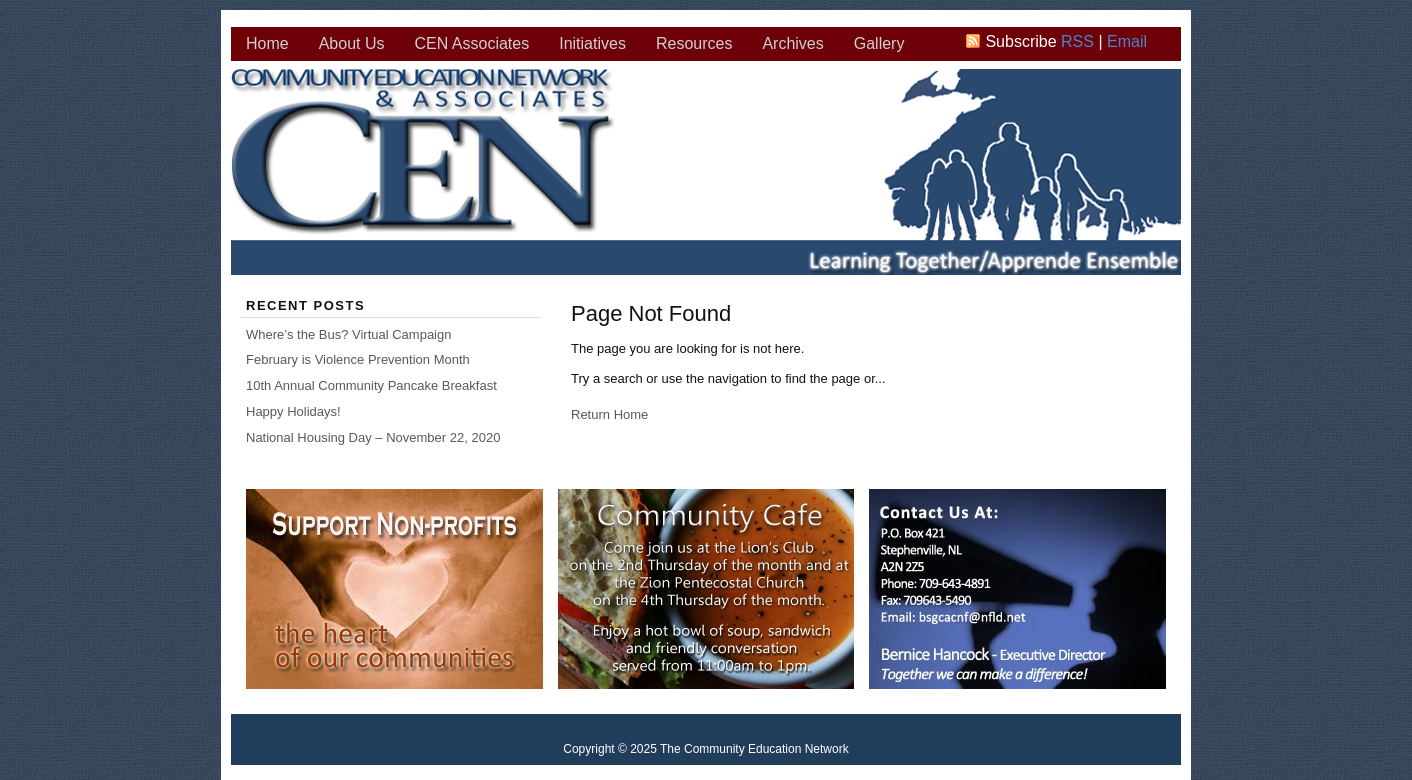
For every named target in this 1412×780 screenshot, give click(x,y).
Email (1127, 41)
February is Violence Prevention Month (358, 359)
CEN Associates (472, 43)
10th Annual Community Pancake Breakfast (371, 385)
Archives (792, 43)
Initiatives (592, 43)
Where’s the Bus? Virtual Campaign (348, 334)
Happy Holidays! (293, 411)
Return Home (609, 414)
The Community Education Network (707, 175)
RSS (1077, 41)
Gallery (879, 43)
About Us (352, 43)
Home (267, 43)
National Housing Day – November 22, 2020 (373, 437)
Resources (694, 43)
